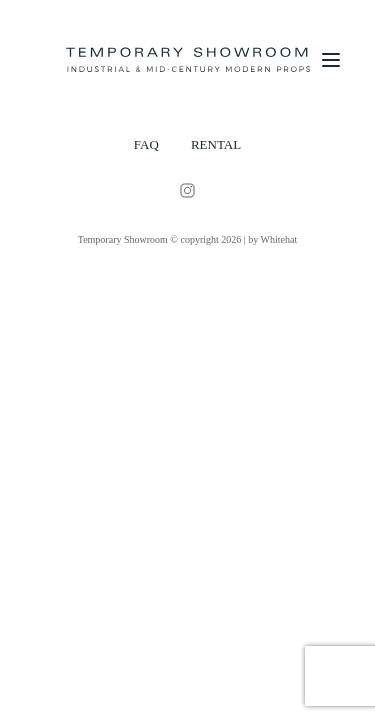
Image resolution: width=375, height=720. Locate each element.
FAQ (146, 144)
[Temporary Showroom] (188, 60)
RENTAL (216, 144)
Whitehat (279, 239)
